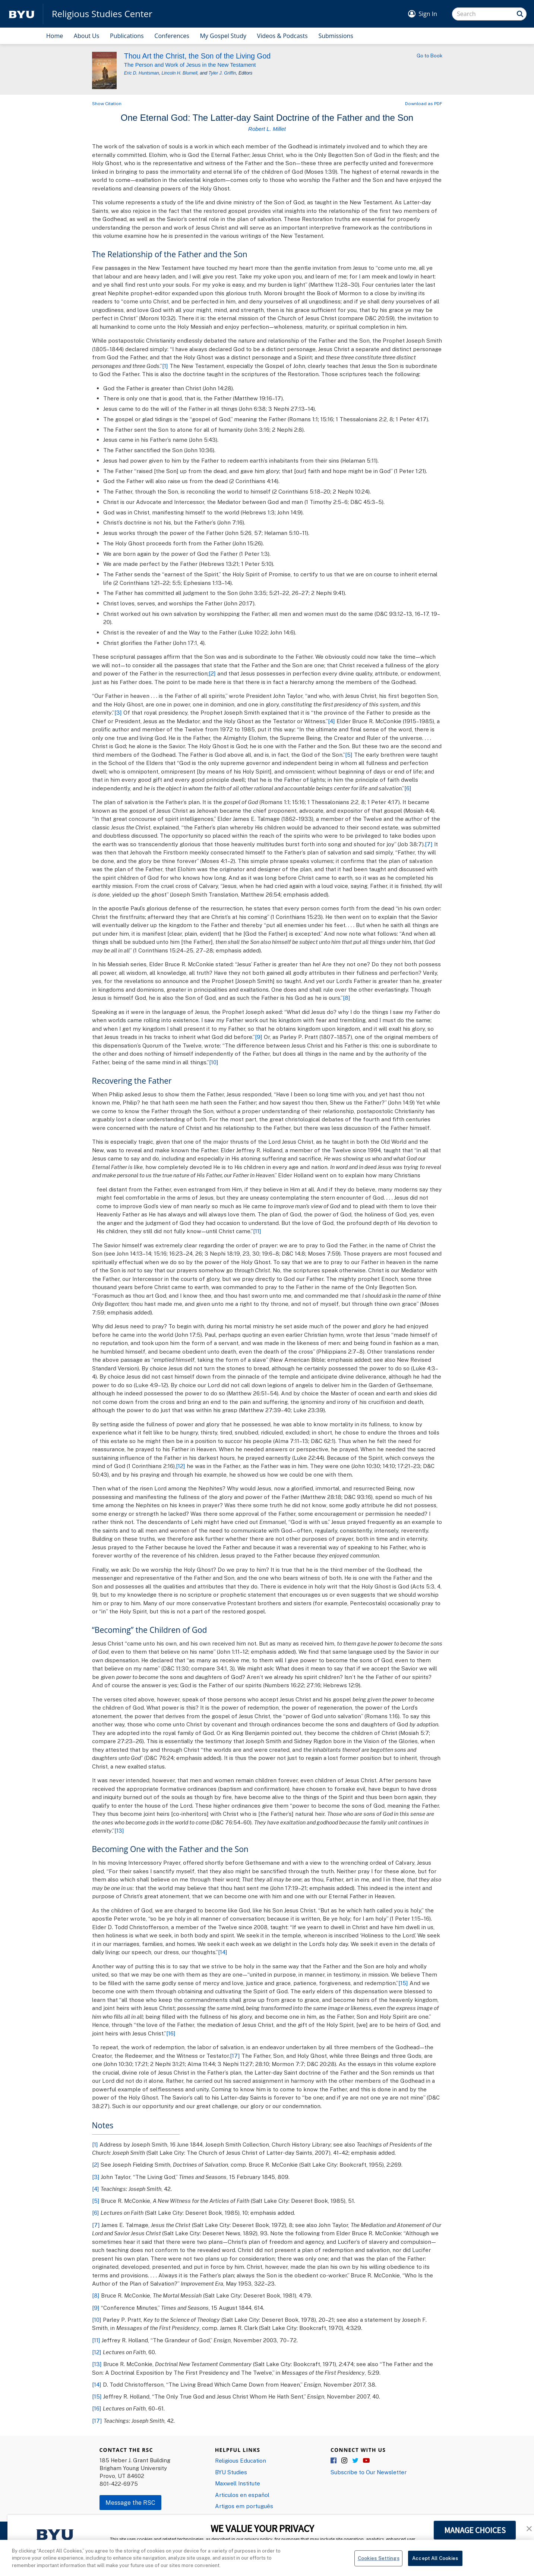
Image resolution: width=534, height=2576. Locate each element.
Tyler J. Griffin (222, 73)
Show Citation (106, 103)
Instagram (344, 2461)
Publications (127, 36)
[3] (118, 712)
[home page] (22, 14)
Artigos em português (244, 2506)
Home (54, 36)
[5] (349, 754)
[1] (165, 365)
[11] (257, 1231)
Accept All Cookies (435, 2567)
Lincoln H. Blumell (179, 73)
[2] (212, 673)
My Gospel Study (223, 36)
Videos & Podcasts (282, 36)
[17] (235, 2055)
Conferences (171, 36)
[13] (119, 1830)
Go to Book (429, 56)
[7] (429, 844)
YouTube (366, 2461)
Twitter (355, 2461)
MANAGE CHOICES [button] (475, 2530)
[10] (213, 1062)
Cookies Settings (378, 2567)
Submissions (335, 36)
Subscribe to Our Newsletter (369, 2472)
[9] (258, 1036)
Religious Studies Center (102, 14)
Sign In (427, 14)
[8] (346, 997)
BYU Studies (231, 2472)
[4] (331, 721)
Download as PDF (423, 103)
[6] (407, 788)
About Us (86, 36)
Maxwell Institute (237, 2483)
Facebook (334, 2461)
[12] (180, 1465)
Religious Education (240, 2460)
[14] (222, 1952)
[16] (171, 2033)
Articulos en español (242, 2494)
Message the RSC (130, 2502)
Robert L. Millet (267, 129)
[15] (403, 1983)
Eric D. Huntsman (141, 73)
